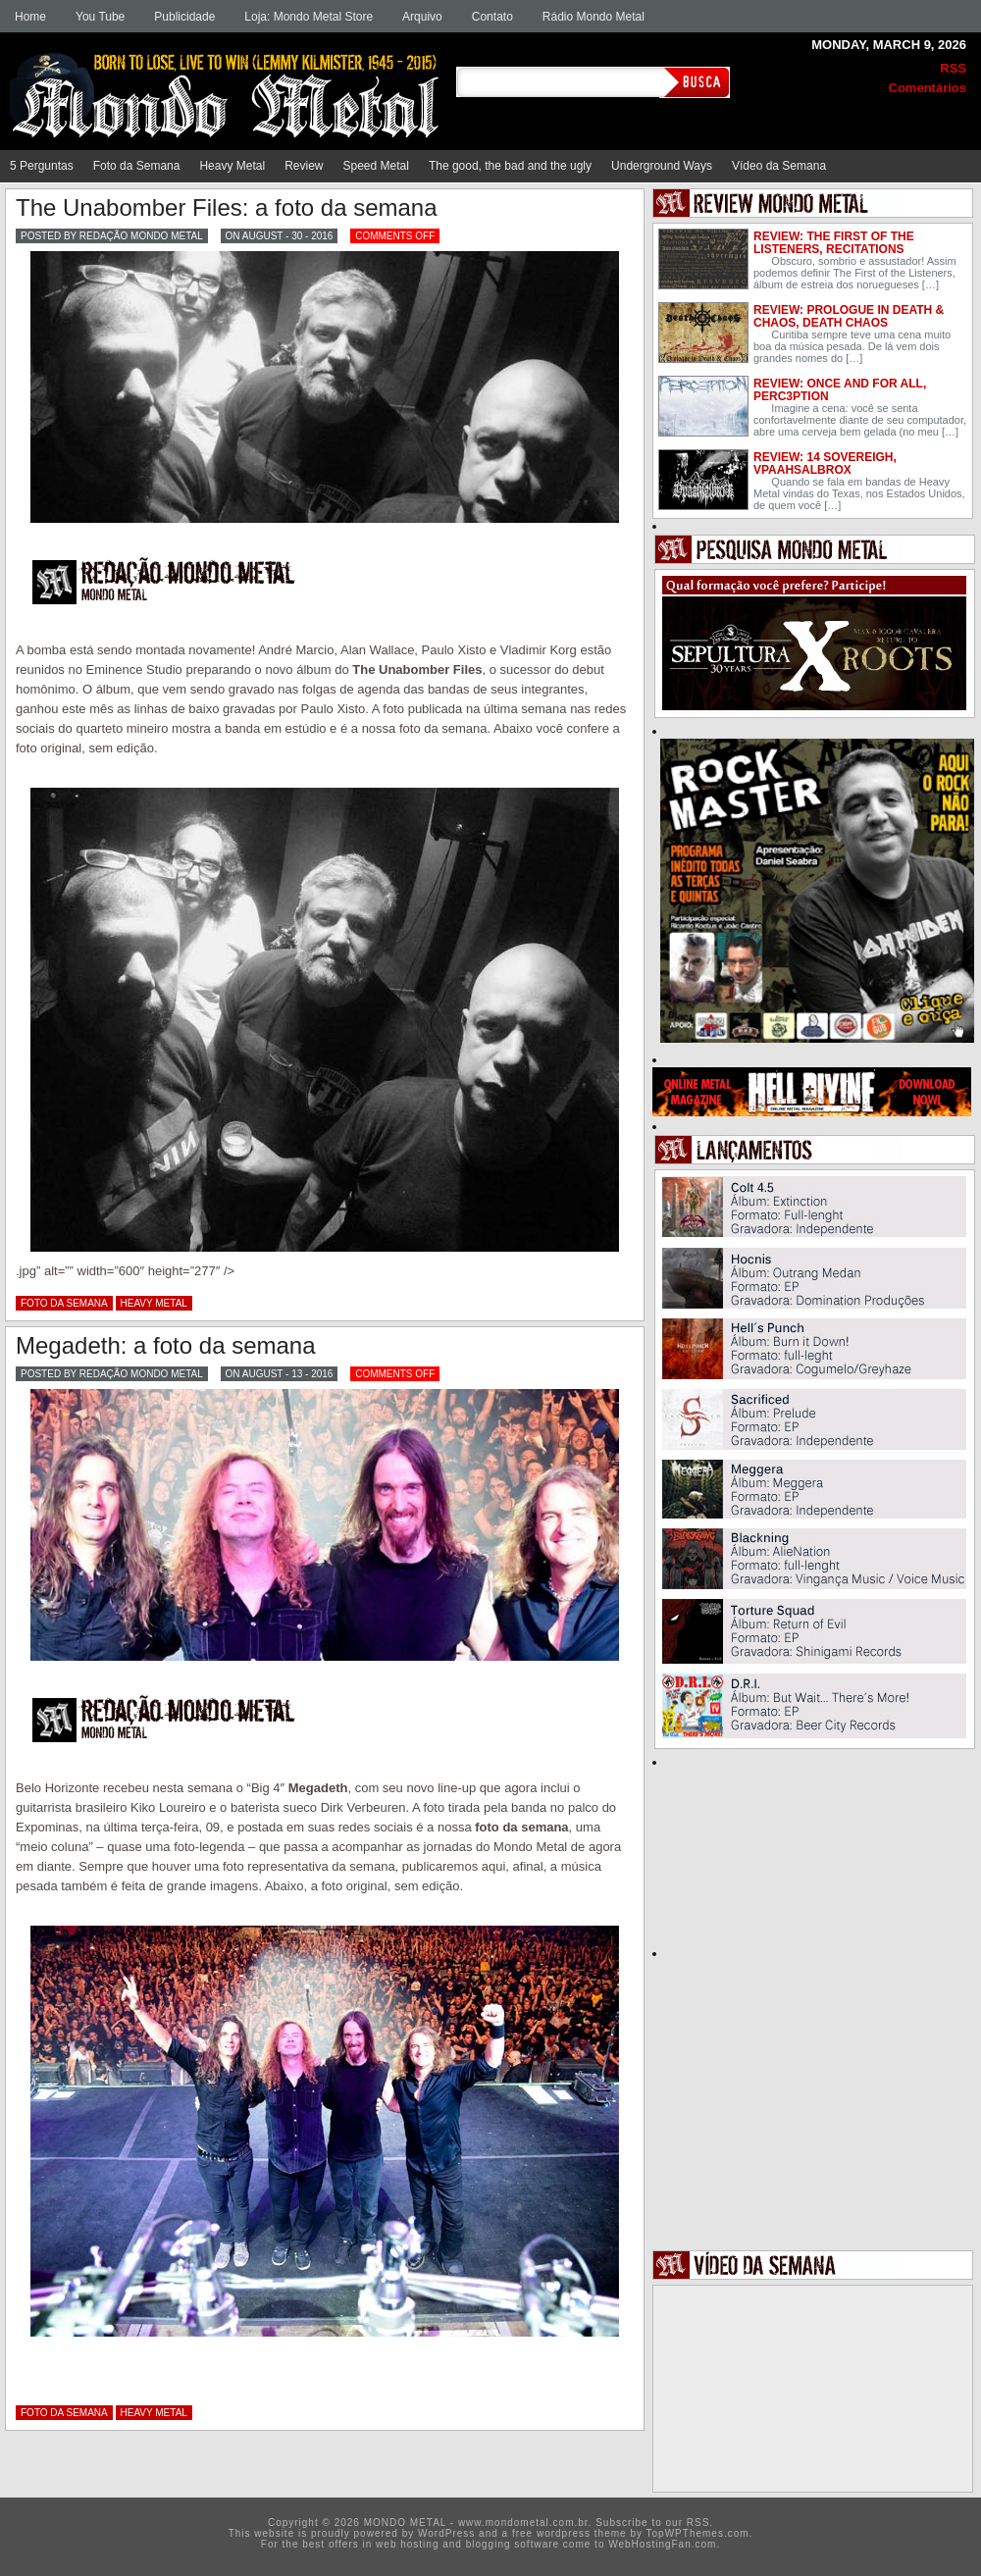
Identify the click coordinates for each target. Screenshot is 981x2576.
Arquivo (422, 17)
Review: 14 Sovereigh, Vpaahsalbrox (825, 463)
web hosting (407, 2544)
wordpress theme (582, 2533)
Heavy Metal (232, 166)
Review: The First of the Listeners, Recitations (833, 243)
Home (30, 17)
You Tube (100, 17)
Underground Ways (661, 166)
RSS (953, 68)
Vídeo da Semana (779, 166)
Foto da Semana (137, 166)
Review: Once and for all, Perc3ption (839, 390)
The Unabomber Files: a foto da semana (227, 207)
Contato (492, 17)
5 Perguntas (42, 166)
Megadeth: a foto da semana (166, 1345)
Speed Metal (376, 166)
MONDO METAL (230, 80)
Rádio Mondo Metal (593, 17)
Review (303, 166)
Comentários (927, 87)
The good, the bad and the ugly (510, 166)
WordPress (446, 2533)
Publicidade (184, 17)
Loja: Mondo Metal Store (308, 17)
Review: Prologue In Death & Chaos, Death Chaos (848, 316)
